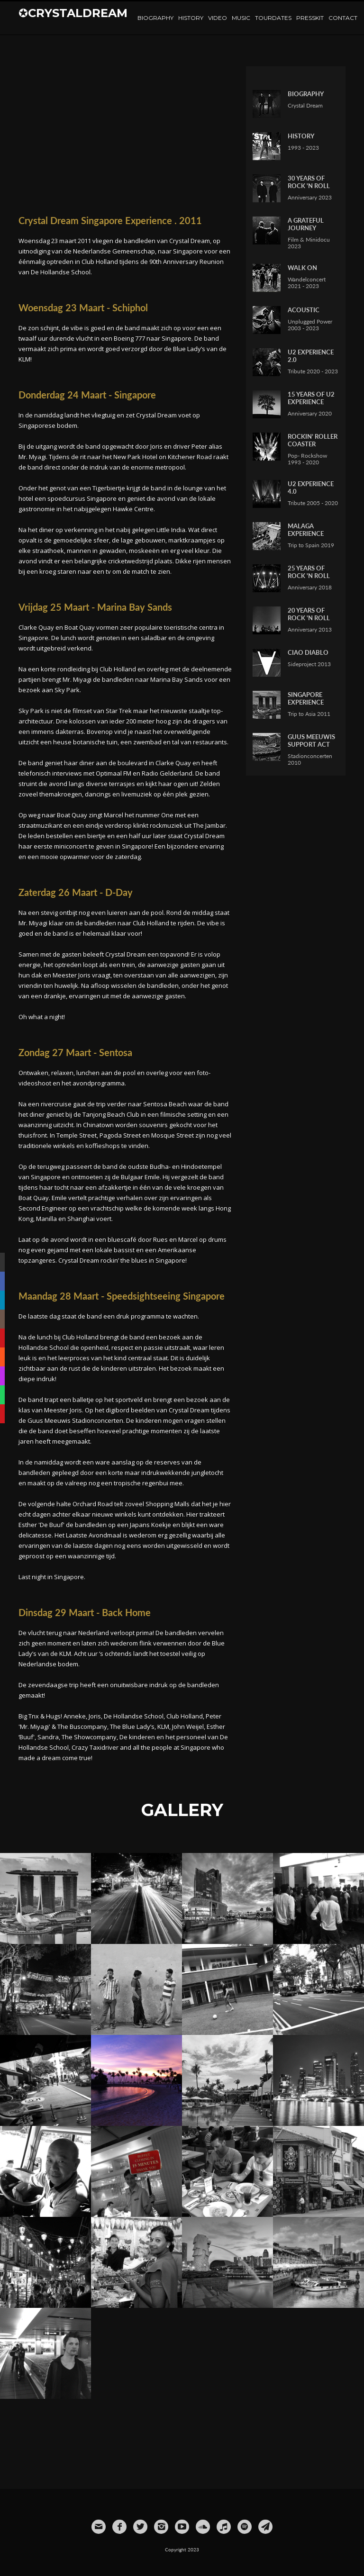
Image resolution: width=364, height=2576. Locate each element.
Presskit (310, 17)
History (190, 17)
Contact (342, 17)
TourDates (273, 17)
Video (217, 17)
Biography (155, 17)
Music (241, 17)
